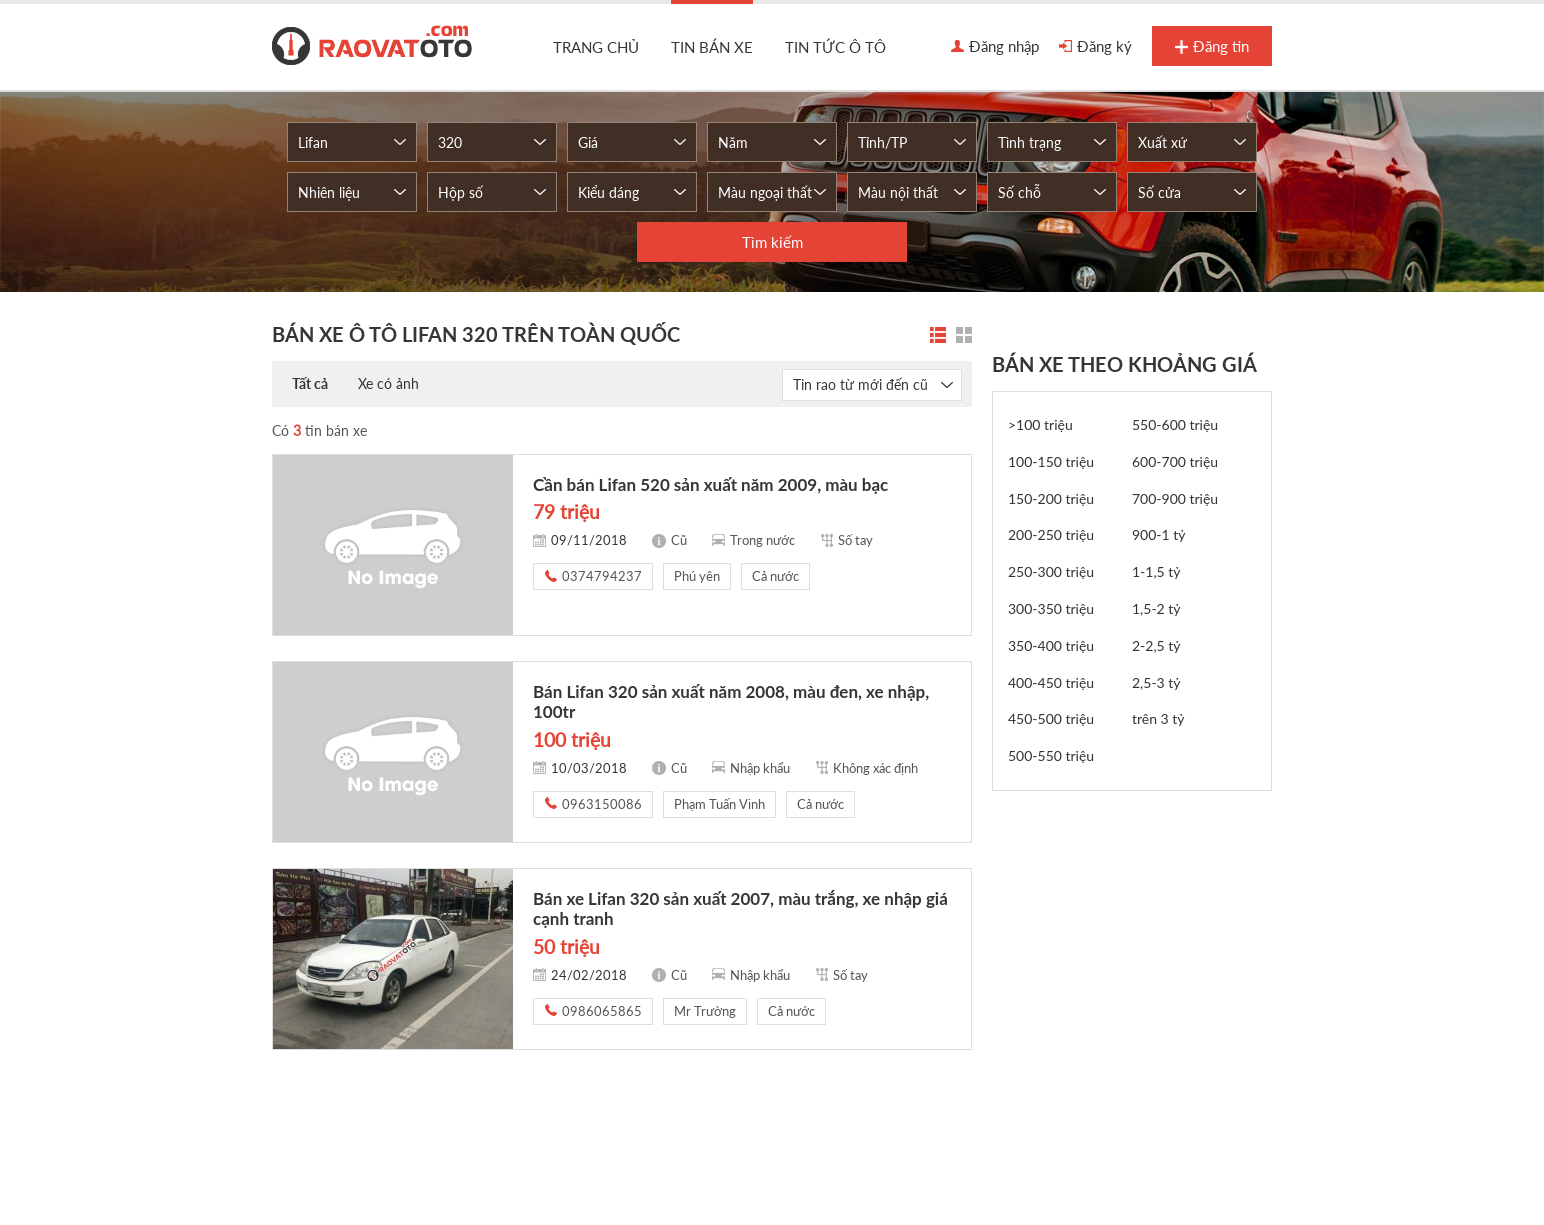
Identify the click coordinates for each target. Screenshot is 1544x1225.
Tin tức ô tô (835, 47)
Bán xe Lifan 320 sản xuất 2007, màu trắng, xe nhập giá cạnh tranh (740, 908)
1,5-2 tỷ (1156, 608)
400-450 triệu (1051, 682)
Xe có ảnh (388, 383)
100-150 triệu (1051, 461)
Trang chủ (596, 47)
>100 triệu (1040, 424)
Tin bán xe (712, 47)
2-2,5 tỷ (1156, 645)
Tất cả (310, 383)
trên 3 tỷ (1158, 718)
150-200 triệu (1051, 498)
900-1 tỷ (1159, 534)
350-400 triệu (1051, 645)
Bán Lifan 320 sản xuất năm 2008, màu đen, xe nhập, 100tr (731, 701)
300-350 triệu (1051, 608)
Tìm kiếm (772, 242)
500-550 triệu (1051, 755)
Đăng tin (1212, 47)
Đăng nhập (995, 47)
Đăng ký (1095, 47)
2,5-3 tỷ (1156, 682)
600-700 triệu (1175, 461)
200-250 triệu (1051, 534)
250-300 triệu (1051, 571)
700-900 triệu (1175, 498)
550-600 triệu (1175, 424)
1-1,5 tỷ (1156, 571)
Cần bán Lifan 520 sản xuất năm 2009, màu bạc (710, 484)
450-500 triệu (1051, 718)
